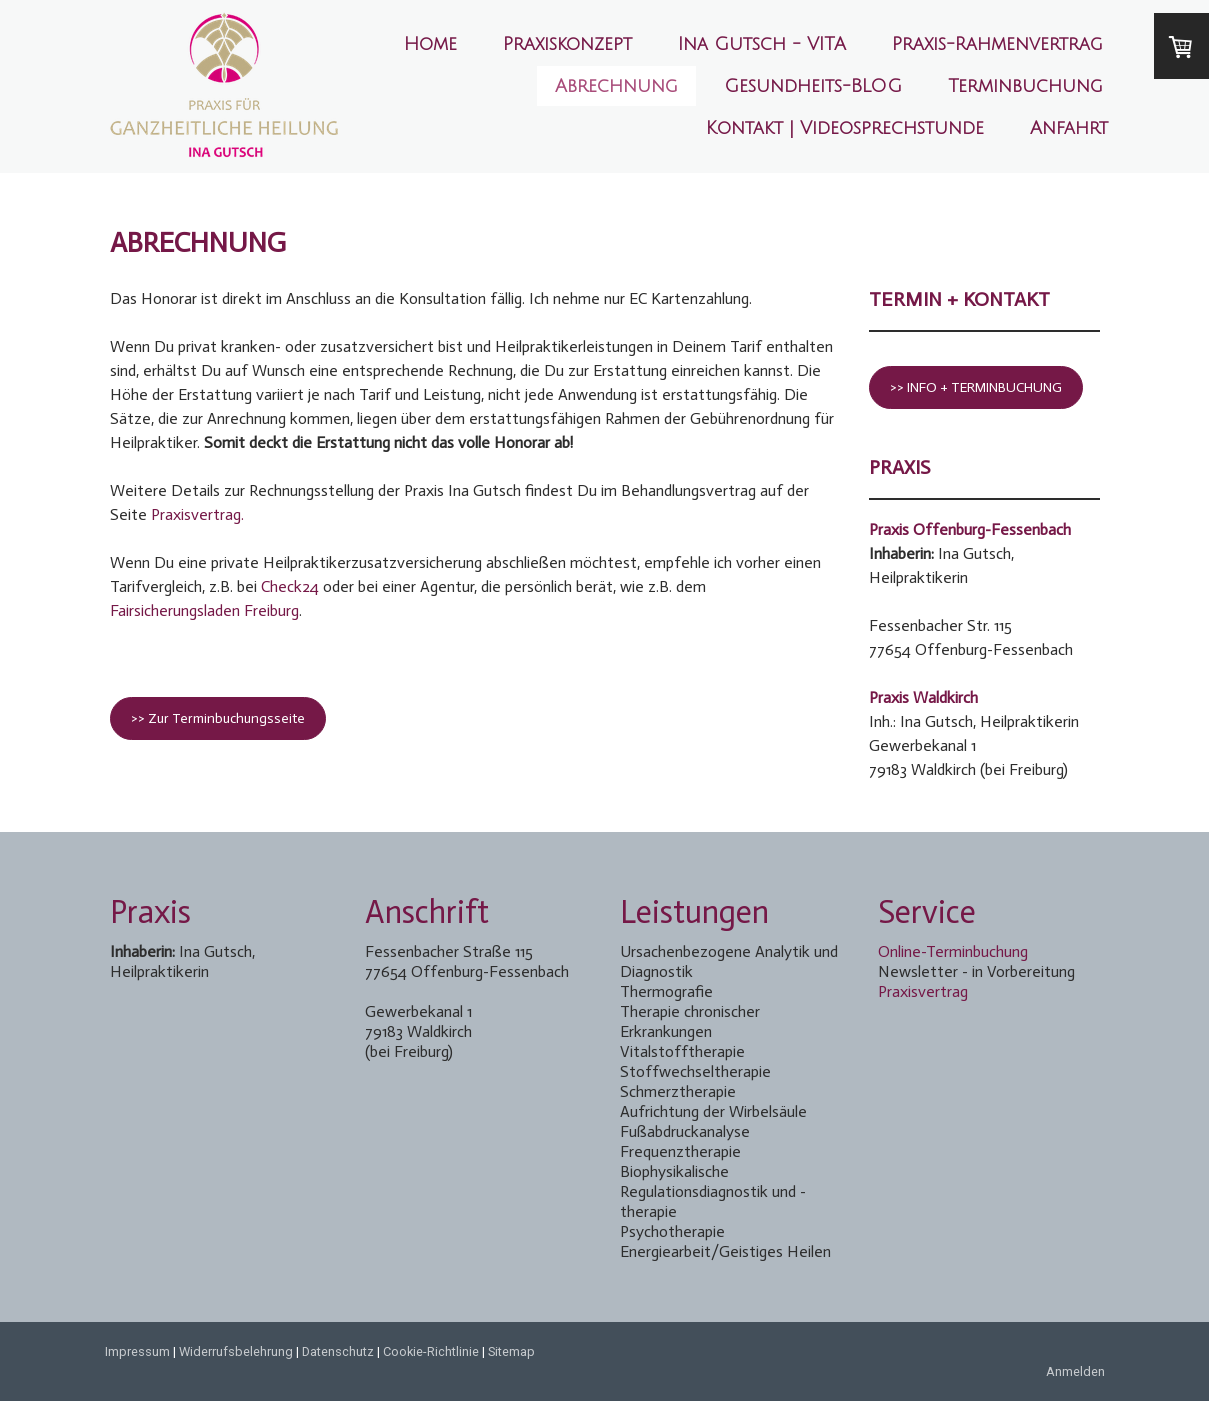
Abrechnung (616, 86)
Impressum (137, 1351)
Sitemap (511, 1351)
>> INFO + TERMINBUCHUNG (976, 387)
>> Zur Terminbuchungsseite (218, 718)
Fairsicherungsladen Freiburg (204, 610)
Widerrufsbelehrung (236, 1351)
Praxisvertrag (923, 991)
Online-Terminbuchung (953, 951)
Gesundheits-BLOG (813, 86)
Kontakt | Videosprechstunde (845, 128)
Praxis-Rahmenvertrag (997, 44)
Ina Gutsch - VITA (762, 44)
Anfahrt (1069, 128)
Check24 (290, 586)
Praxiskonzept (567, 44)
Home (430, 44)
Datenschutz (338, 1351)
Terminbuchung (1025, 86)
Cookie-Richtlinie (431, 1351)
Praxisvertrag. (197, 514)
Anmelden (1075, 1371)
